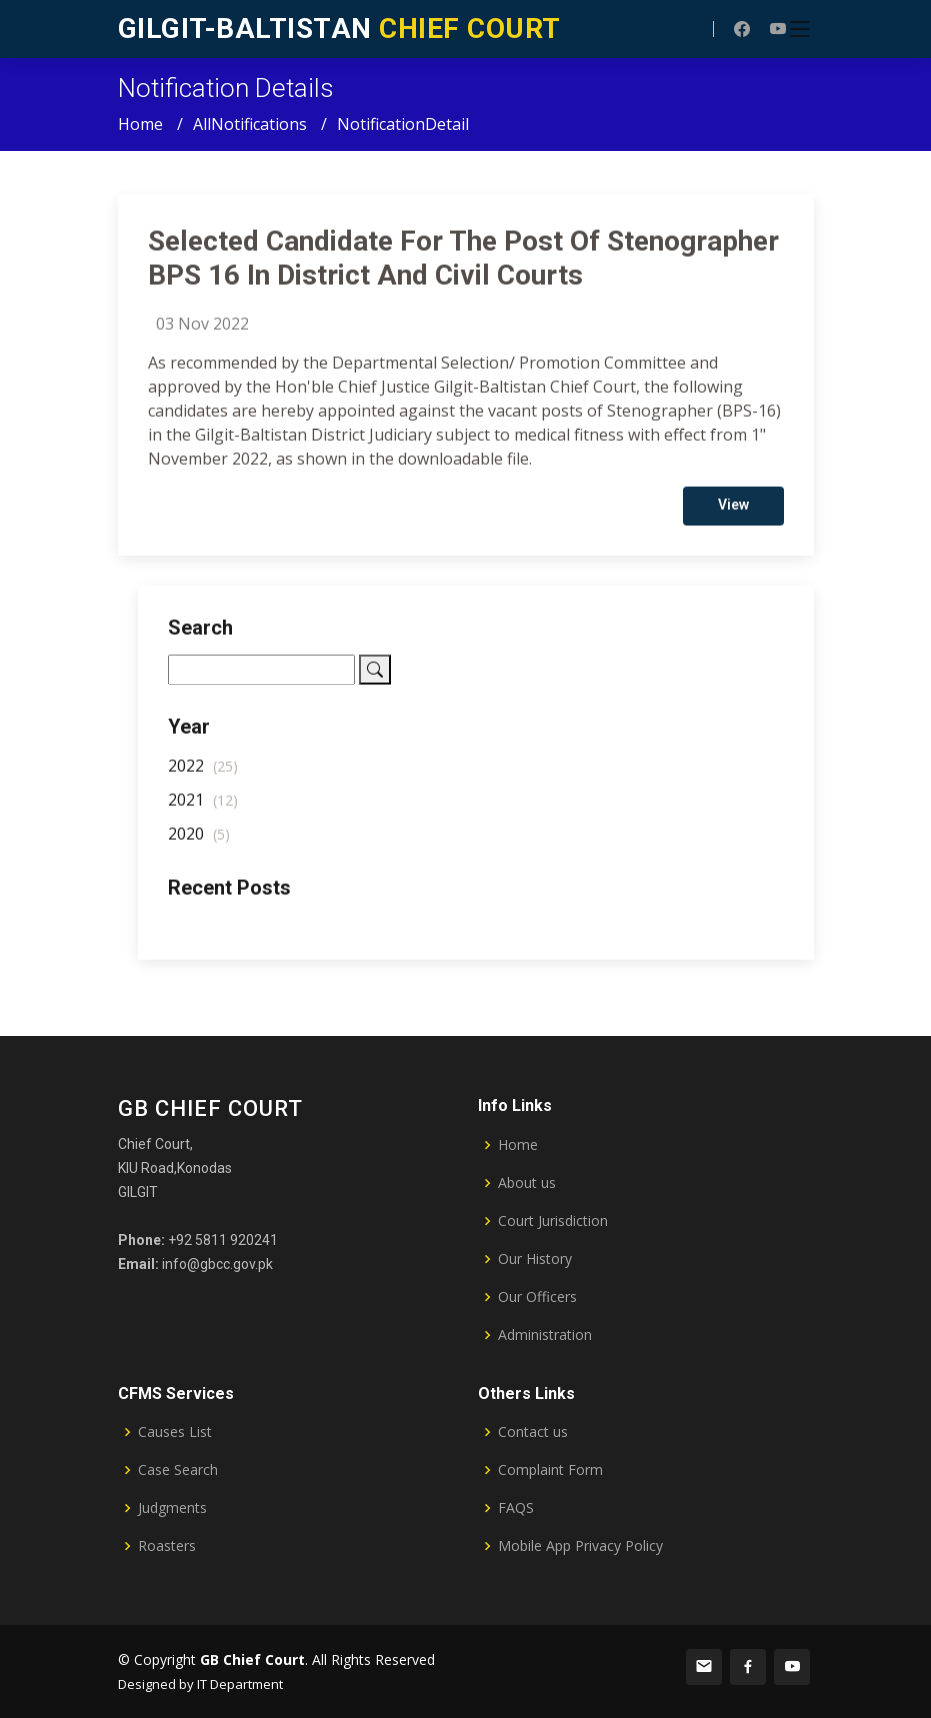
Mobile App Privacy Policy (580, 1546)
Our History (535, 1259)
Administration (545, 1335)
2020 (199, 840)
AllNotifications (250, 124)
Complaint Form (550, 1470)
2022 (203, 772)
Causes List (175, 1432)
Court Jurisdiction (553, 1221)
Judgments (172, 1508)
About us (527, 1183)
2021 (203, 806)
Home (140, 124)
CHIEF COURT (339, 28)
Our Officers (537, 1297)
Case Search (178, 1470)
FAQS (516, 1508)
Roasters (167, 1546)
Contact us (533, 1432)
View (733, 511)
